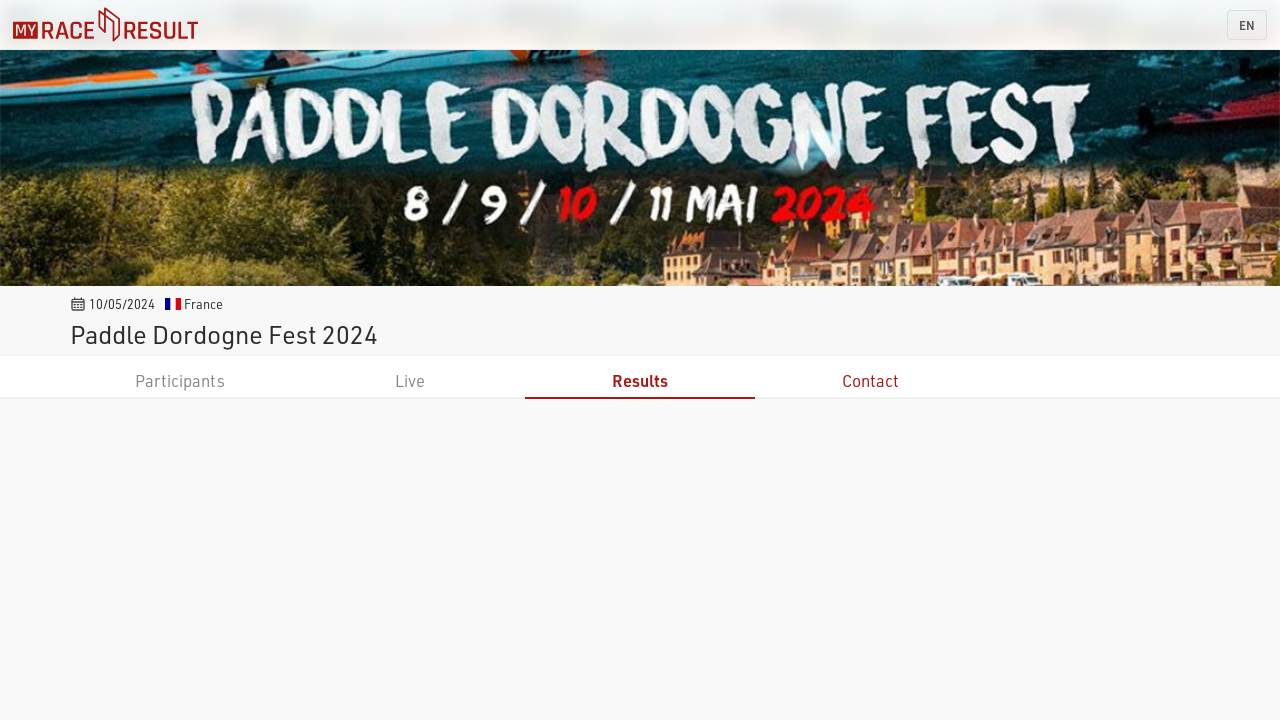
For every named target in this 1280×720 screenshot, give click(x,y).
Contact (870, 380)
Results (640, 380)
